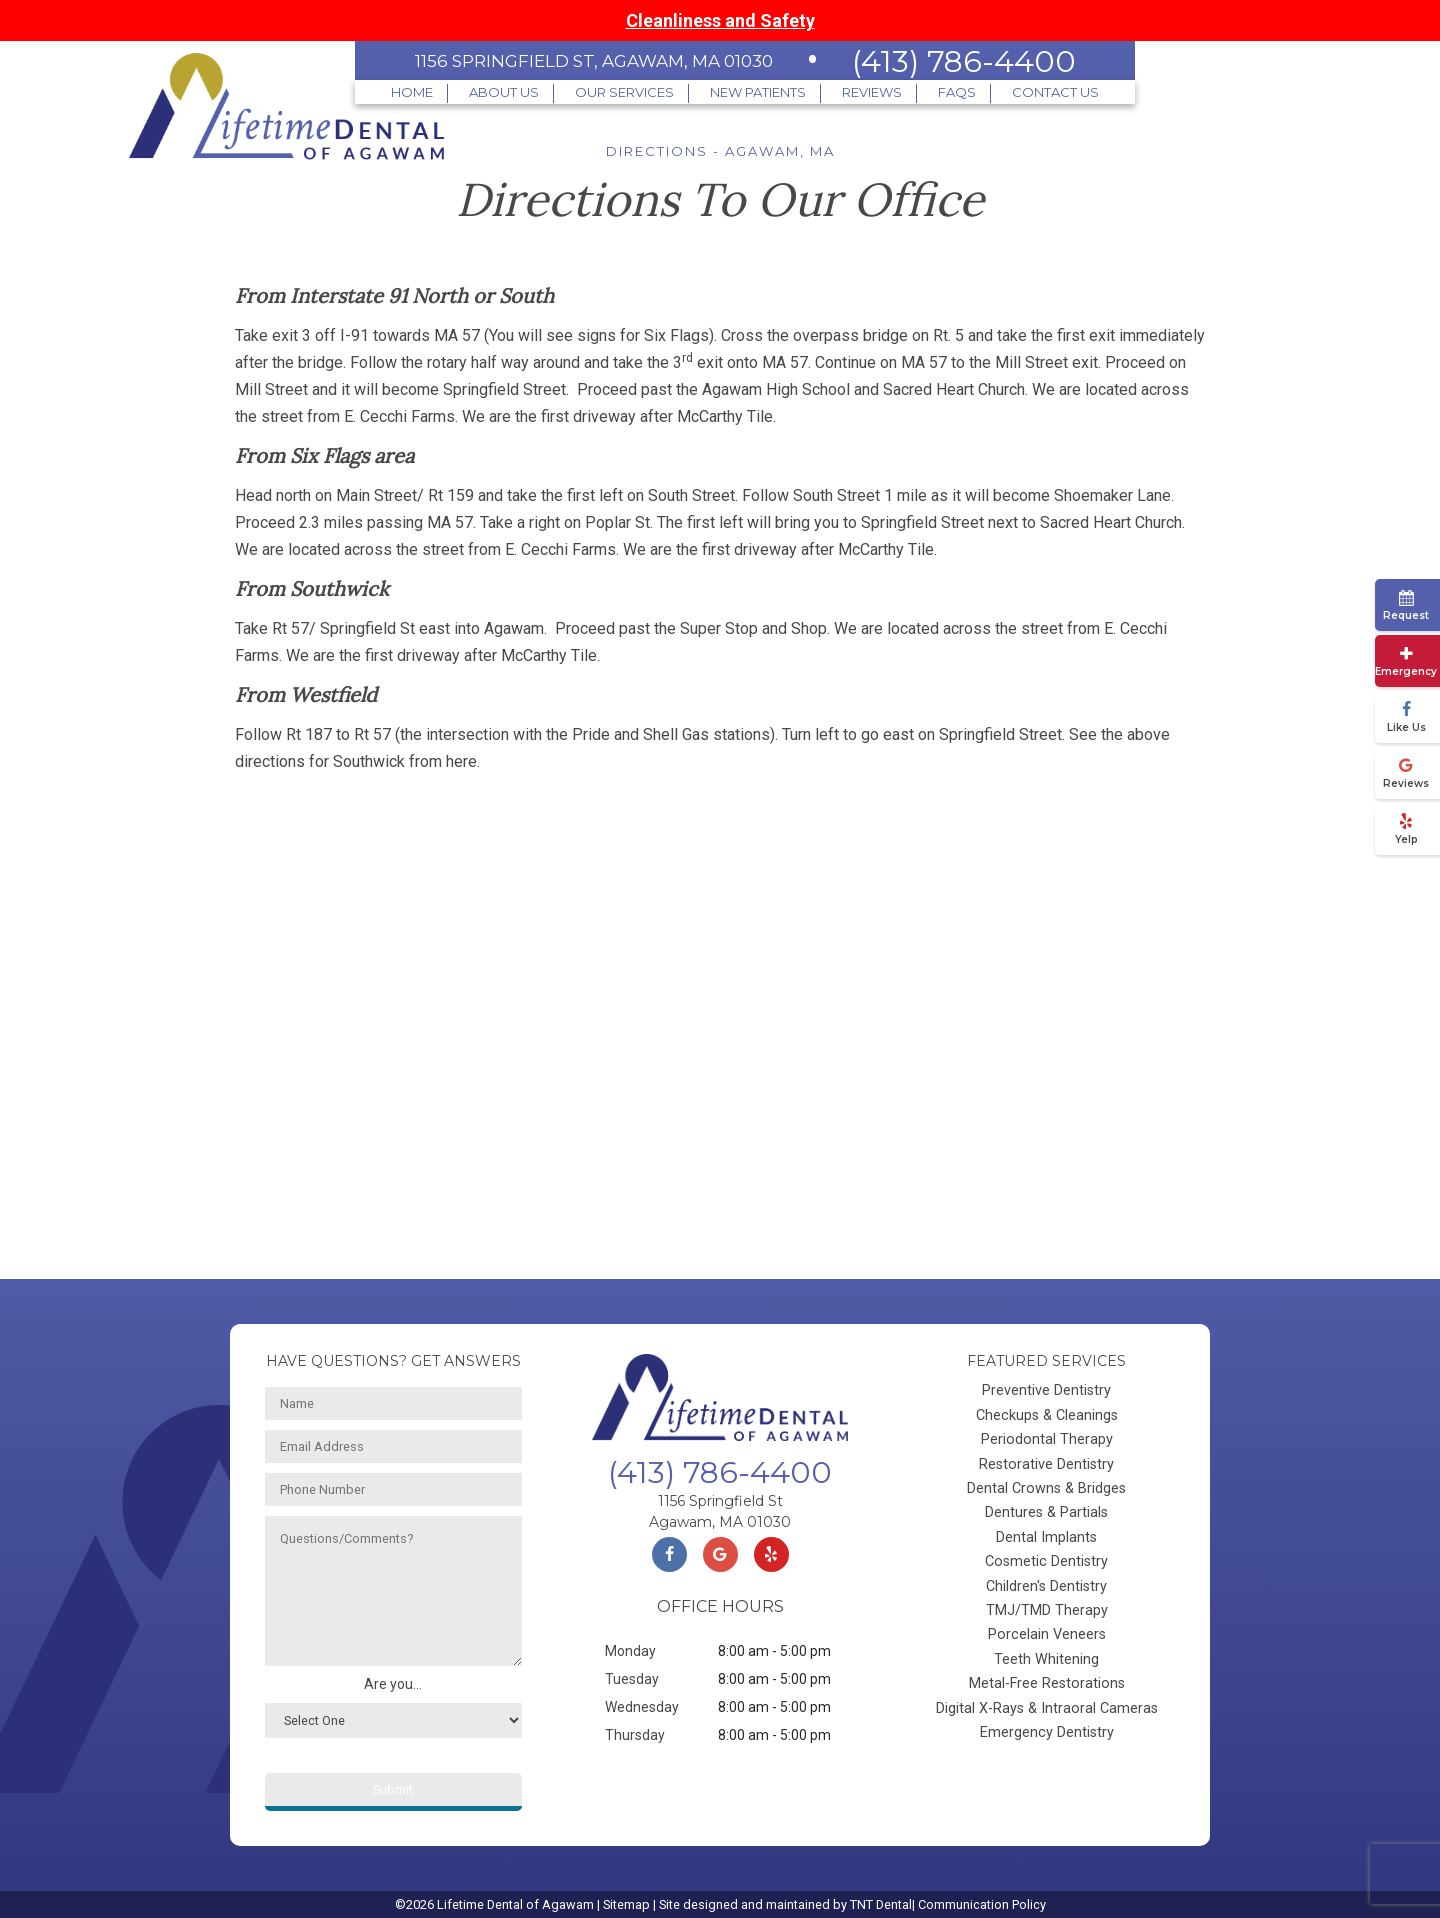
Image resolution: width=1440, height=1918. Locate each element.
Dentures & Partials (1046, 1512)
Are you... (393, 1684)
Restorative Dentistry (1046, 1464)
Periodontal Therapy (1047, 1439)
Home (412, 92)
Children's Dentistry (1046, 1586)
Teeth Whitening (1046, 1659)
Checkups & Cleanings (1047, 1415)
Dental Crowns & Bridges (1046, 1488)
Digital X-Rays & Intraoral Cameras (1047, 1708)
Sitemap (626, 1904)
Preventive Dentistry (1046, 1390)
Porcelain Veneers (1047, 1634)
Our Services (624, 92)
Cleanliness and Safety (720, 20)
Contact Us (1055, 92)
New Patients (758, 92)
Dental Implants (1046, 1537)
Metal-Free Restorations (1047, 1683)
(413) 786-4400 (964, 61)
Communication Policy (982, 1904)
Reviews (872, 92)
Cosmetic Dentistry (1046, 1561)
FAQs (957, 92)
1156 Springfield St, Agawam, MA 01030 (594, 61)
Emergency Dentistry (1047, 1732)
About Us (504, 92)
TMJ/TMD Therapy (1047, 1610)
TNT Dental (881, 1904)
